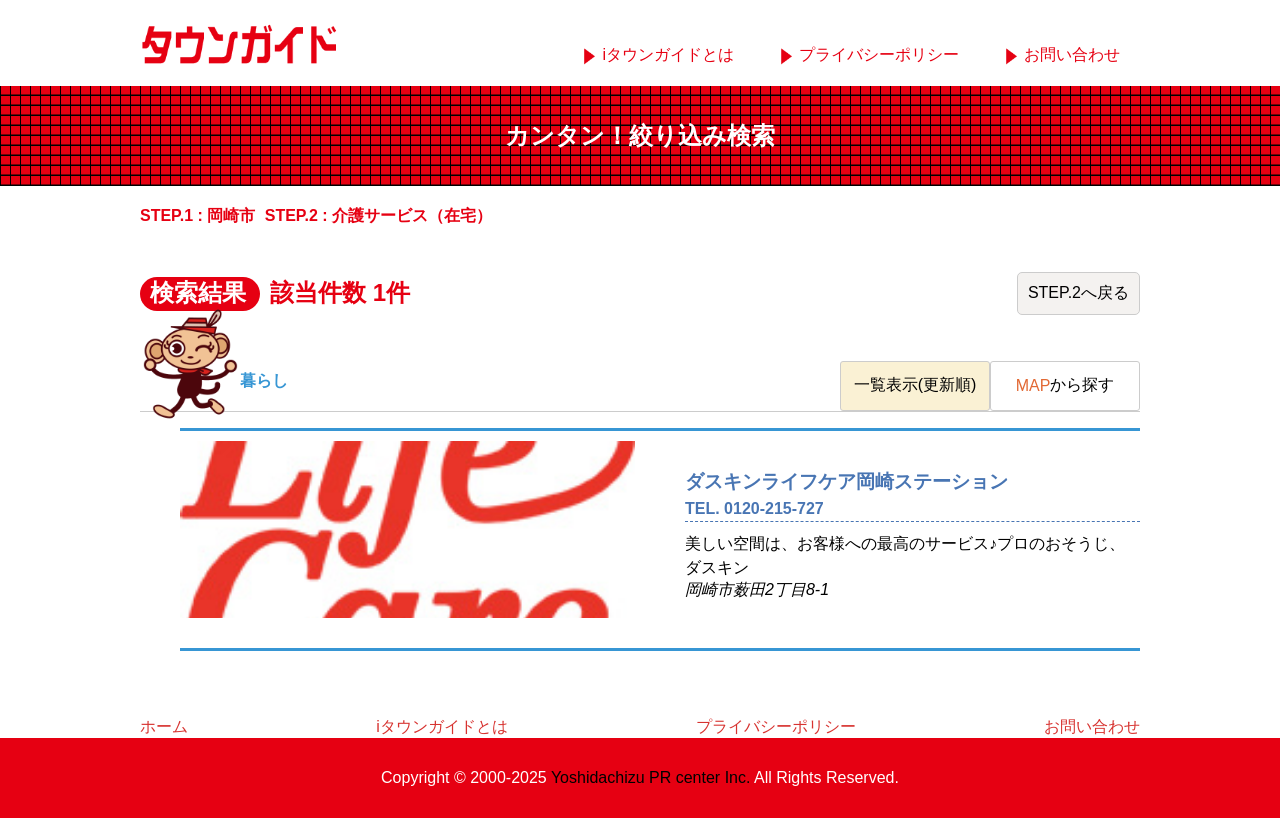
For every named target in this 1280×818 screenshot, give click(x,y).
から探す (1065, 385)
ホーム (164, 726)
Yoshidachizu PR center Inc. (651, 777)
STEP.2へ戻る (1078, 292)
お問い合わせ (1072, 54)
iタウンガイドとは (668, 54)
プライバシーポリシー (879, 54)
